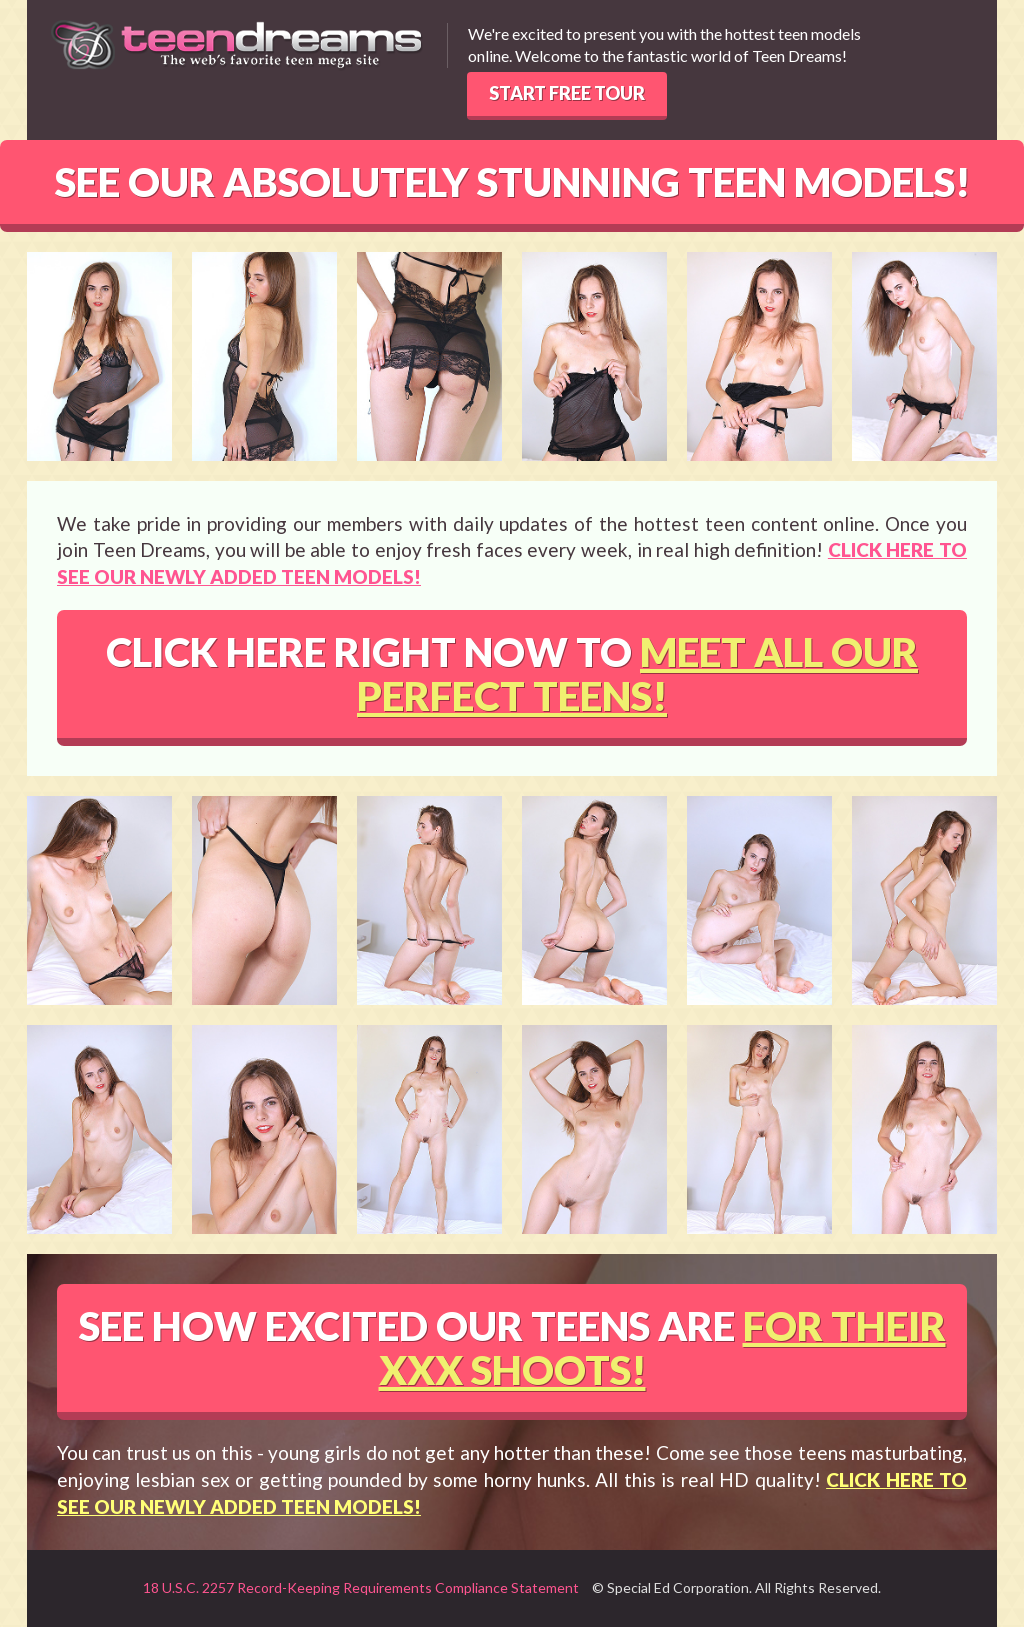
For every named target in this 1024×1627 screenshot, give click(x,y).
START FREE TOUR (567, 93)
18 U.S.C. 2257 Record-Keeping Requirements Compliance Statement (361, 1587)
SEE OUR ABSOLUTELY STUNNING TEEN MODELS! (512, 182)
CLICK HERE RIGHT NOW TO (512, 674)
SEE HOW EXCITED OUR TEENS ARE (512, 1348)
